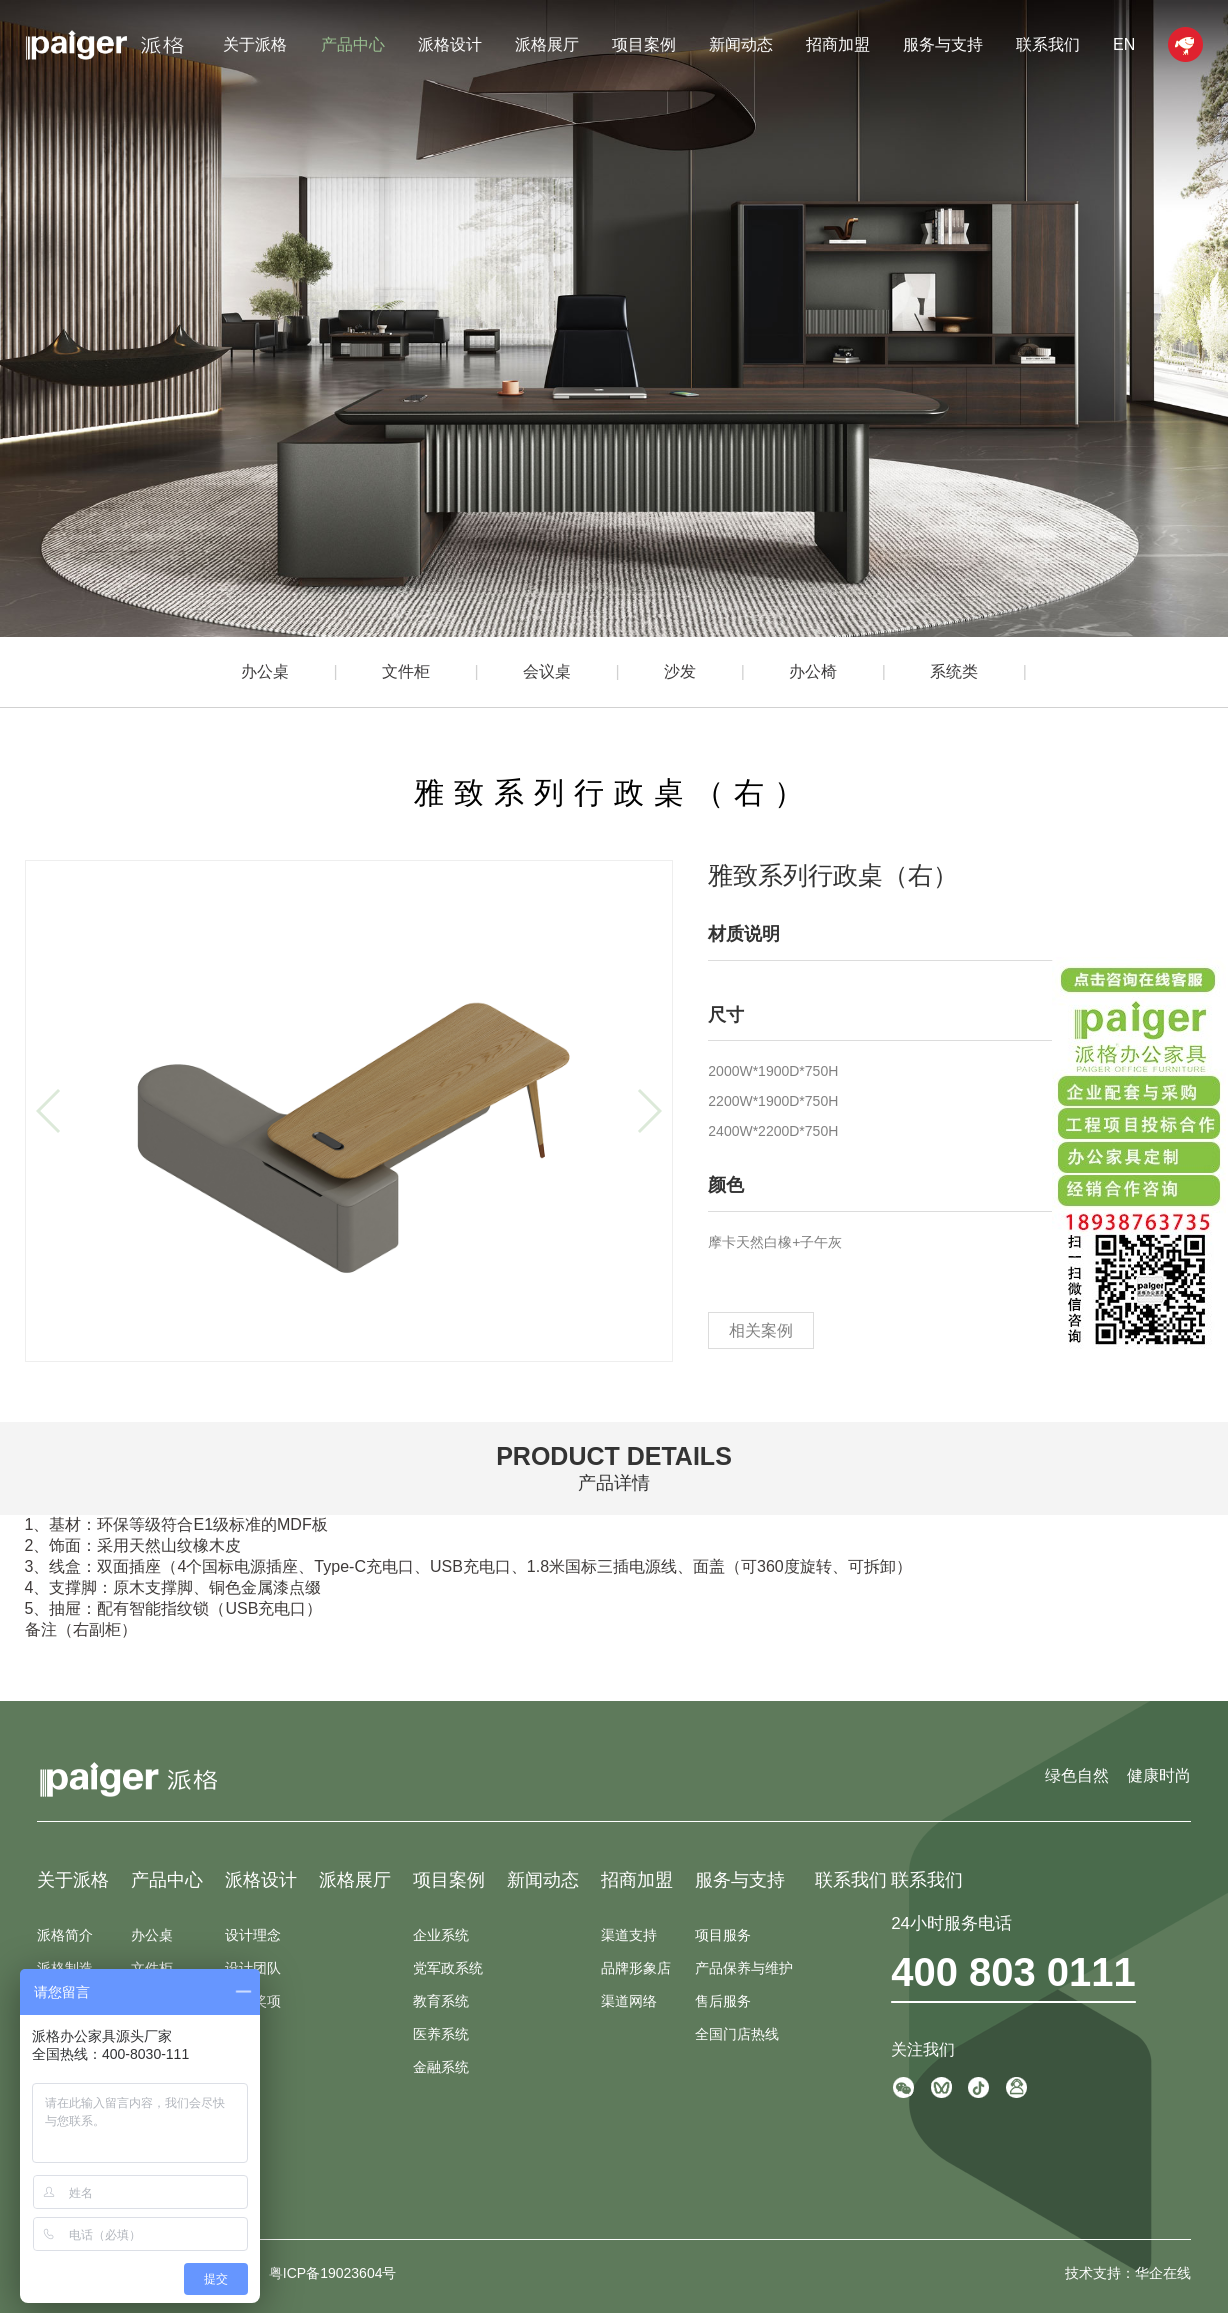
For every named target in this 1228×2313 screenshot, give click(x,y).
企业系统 (441, 1935)
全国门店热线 (737, 2034)
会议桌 (547, 671)
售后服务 (723, 2001)
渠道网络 (629, 2001)
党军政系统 (448, 1968)
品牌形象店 (636, 1968)
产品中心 (353, 44)
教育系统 (441, 2001)
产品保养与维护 (744, 1968)
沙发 (680, 671)
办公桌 (265, 671)
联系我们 (1048, 44)
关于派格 (255, 44)
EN (1124, 44)
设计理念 (253, 1935)
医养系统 (441, 2034)
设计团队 (253, 1968)
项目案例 (644, 44)
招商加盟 (838, 44)
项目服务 (723, 1935)
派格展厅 (547, 44)
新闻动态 (741, 44)
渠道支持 (629, 1935)
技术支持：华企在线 (1128, 2273)
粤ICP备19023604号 (333, 2273)
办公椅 (813, 671)
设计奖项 (253, 2001)
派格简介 (65, 1935)
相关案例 (761, 1330)
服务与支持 (943, 44)
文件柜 (406, 671)
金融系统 (441, 2067)
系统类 (954, 671)
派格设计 (450, 44)
